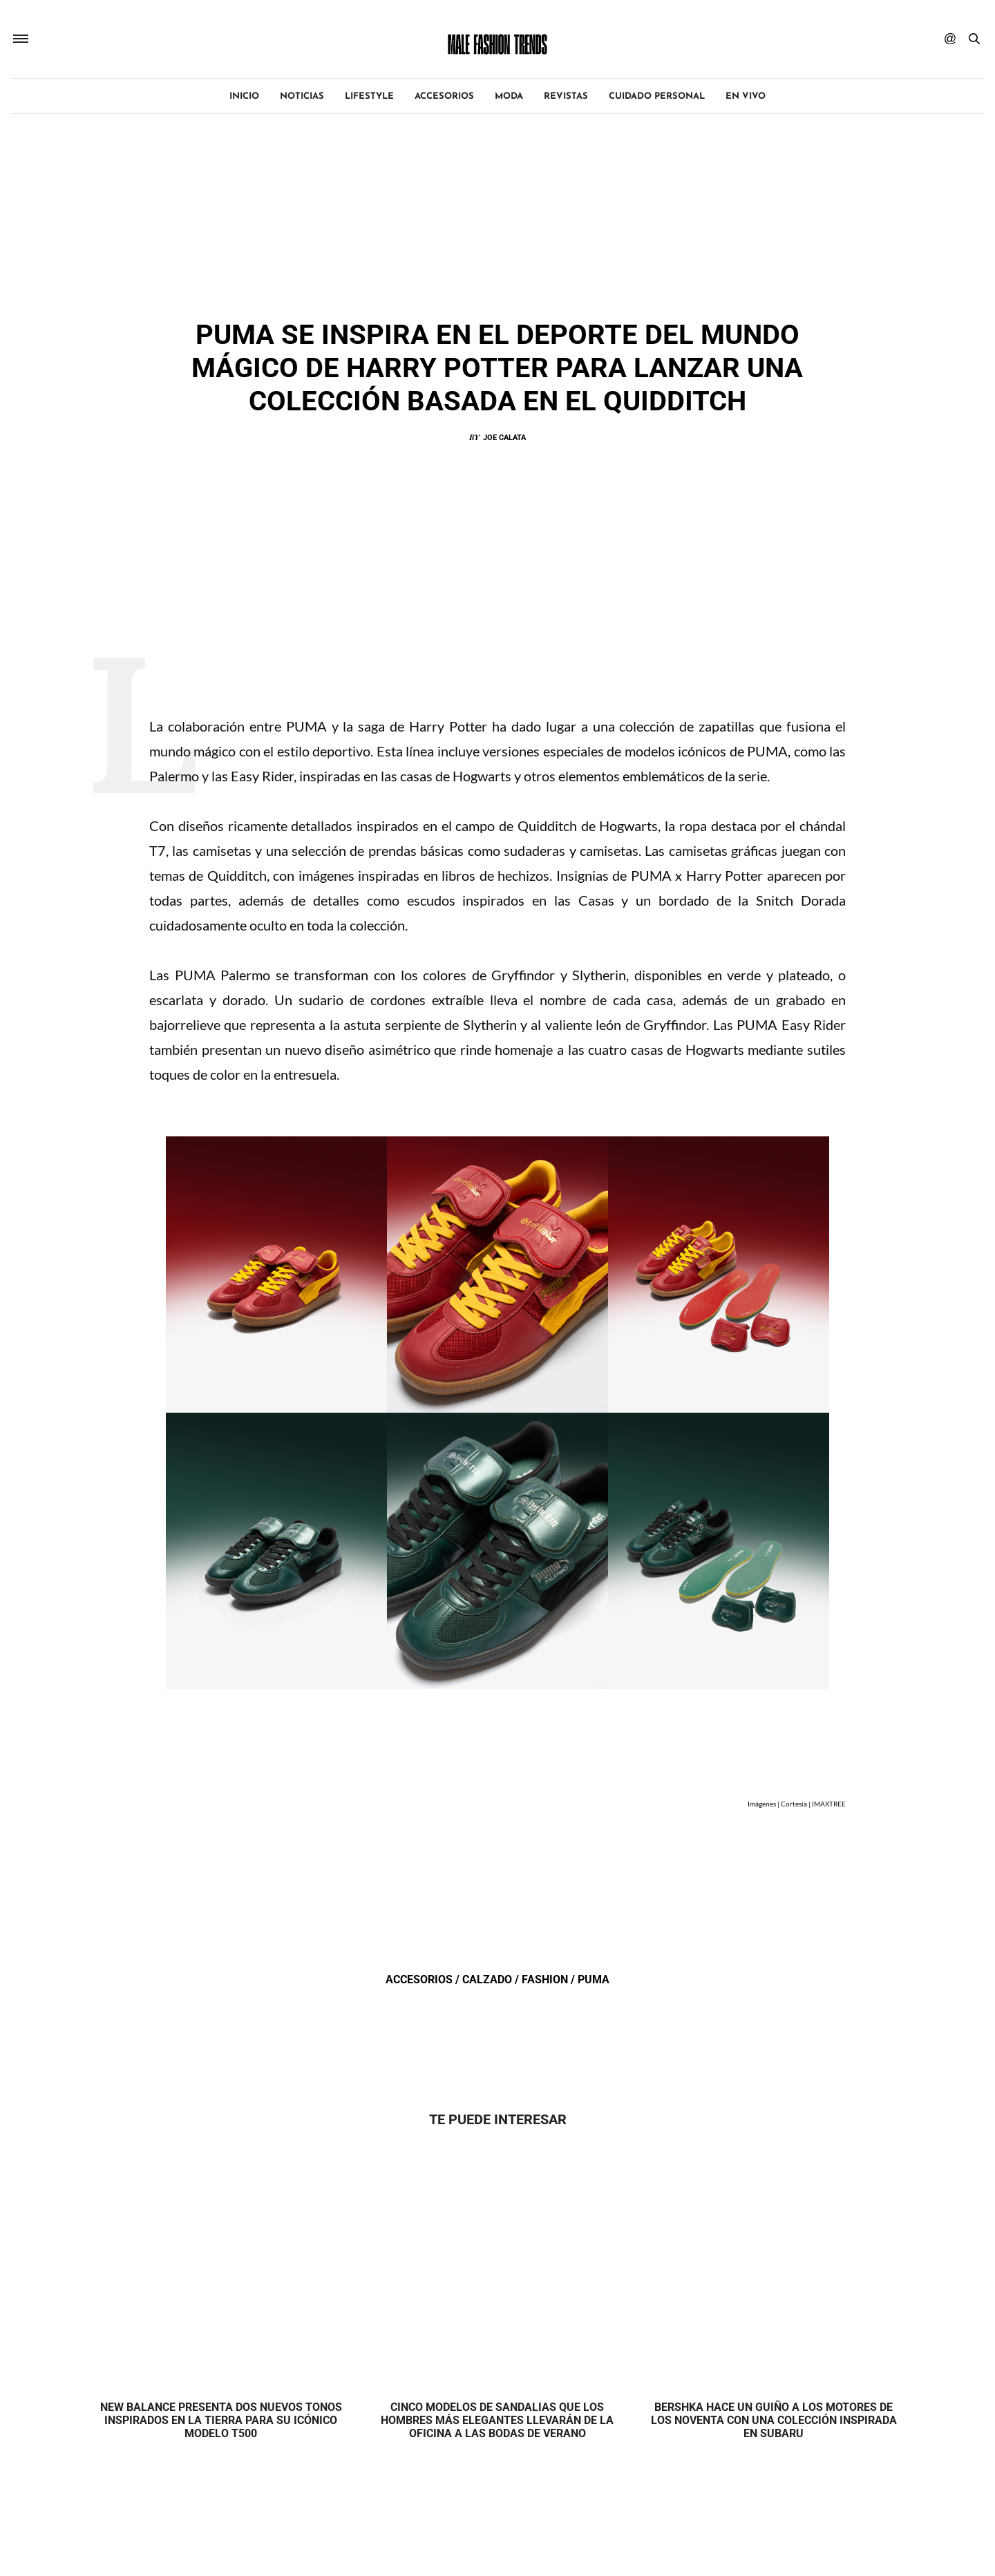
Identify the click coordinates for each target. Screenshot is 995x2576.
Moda (509, 96)
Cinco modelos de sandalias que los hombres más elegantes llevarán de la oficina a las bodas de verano (497, 2420)
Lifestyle (369, 96)
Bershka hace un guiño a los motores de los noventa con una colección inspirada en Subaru (774, 2420)
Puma (593, 1979)
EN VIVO (746, 96)
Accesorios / (424, 1979)
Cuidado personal (657, 96)
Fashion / (550, 1979)
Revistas (566, 96)
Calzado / (492, 1979)
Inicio (244, 96)
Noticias (302, 96)
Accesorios (444, 96)
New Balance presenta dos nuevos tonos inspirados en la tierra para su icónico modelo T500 (221, 2420)
